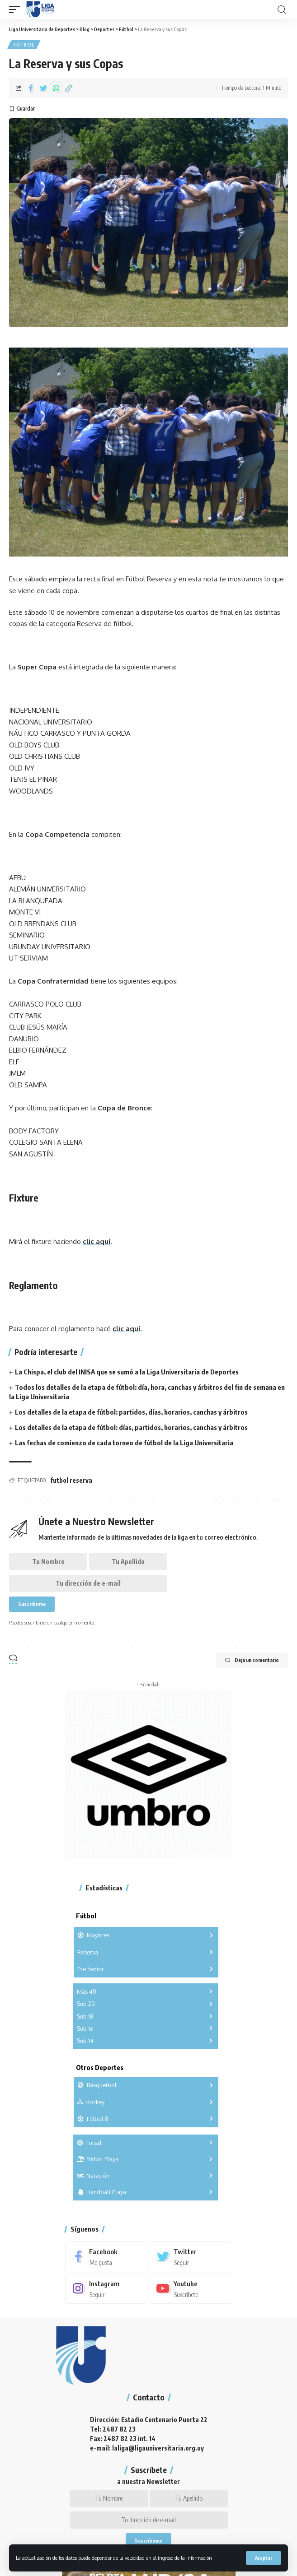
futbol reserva (71, 1480)
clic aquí (96, 1241)
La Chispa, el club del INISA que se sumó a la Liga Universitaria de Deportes (127, 1372)
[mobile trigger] (16, 9)
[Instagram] (106, 2288)
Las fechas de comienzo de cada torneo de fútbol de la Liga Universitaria (124, 1443)
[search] (281, 10)
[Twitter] (191, 2256)
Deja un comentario (252, 1660)
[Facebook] (106, 2256)
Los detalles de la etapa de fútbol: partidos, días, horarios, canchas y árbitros (131, 1412)
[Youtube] (191, 2288)
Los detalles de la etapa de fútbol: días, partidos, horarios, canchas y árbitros (131, 1427)
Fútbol (24, 44)
